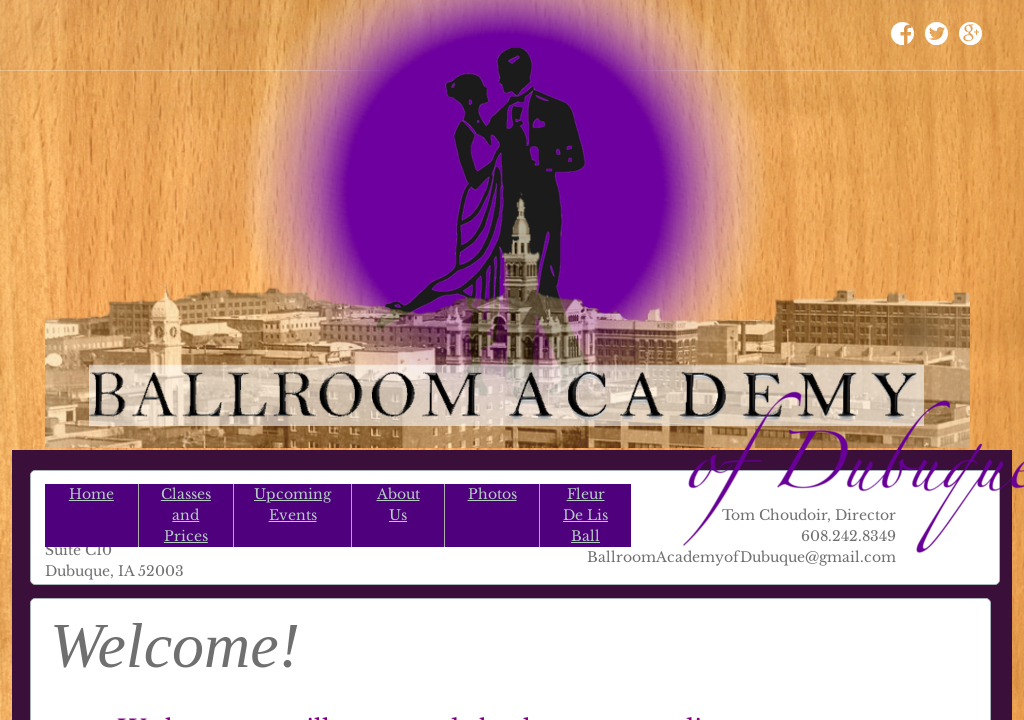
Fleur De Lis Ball (585, 515)
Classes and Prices (186, 515)
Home (91, 494)
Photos (492, 494)
